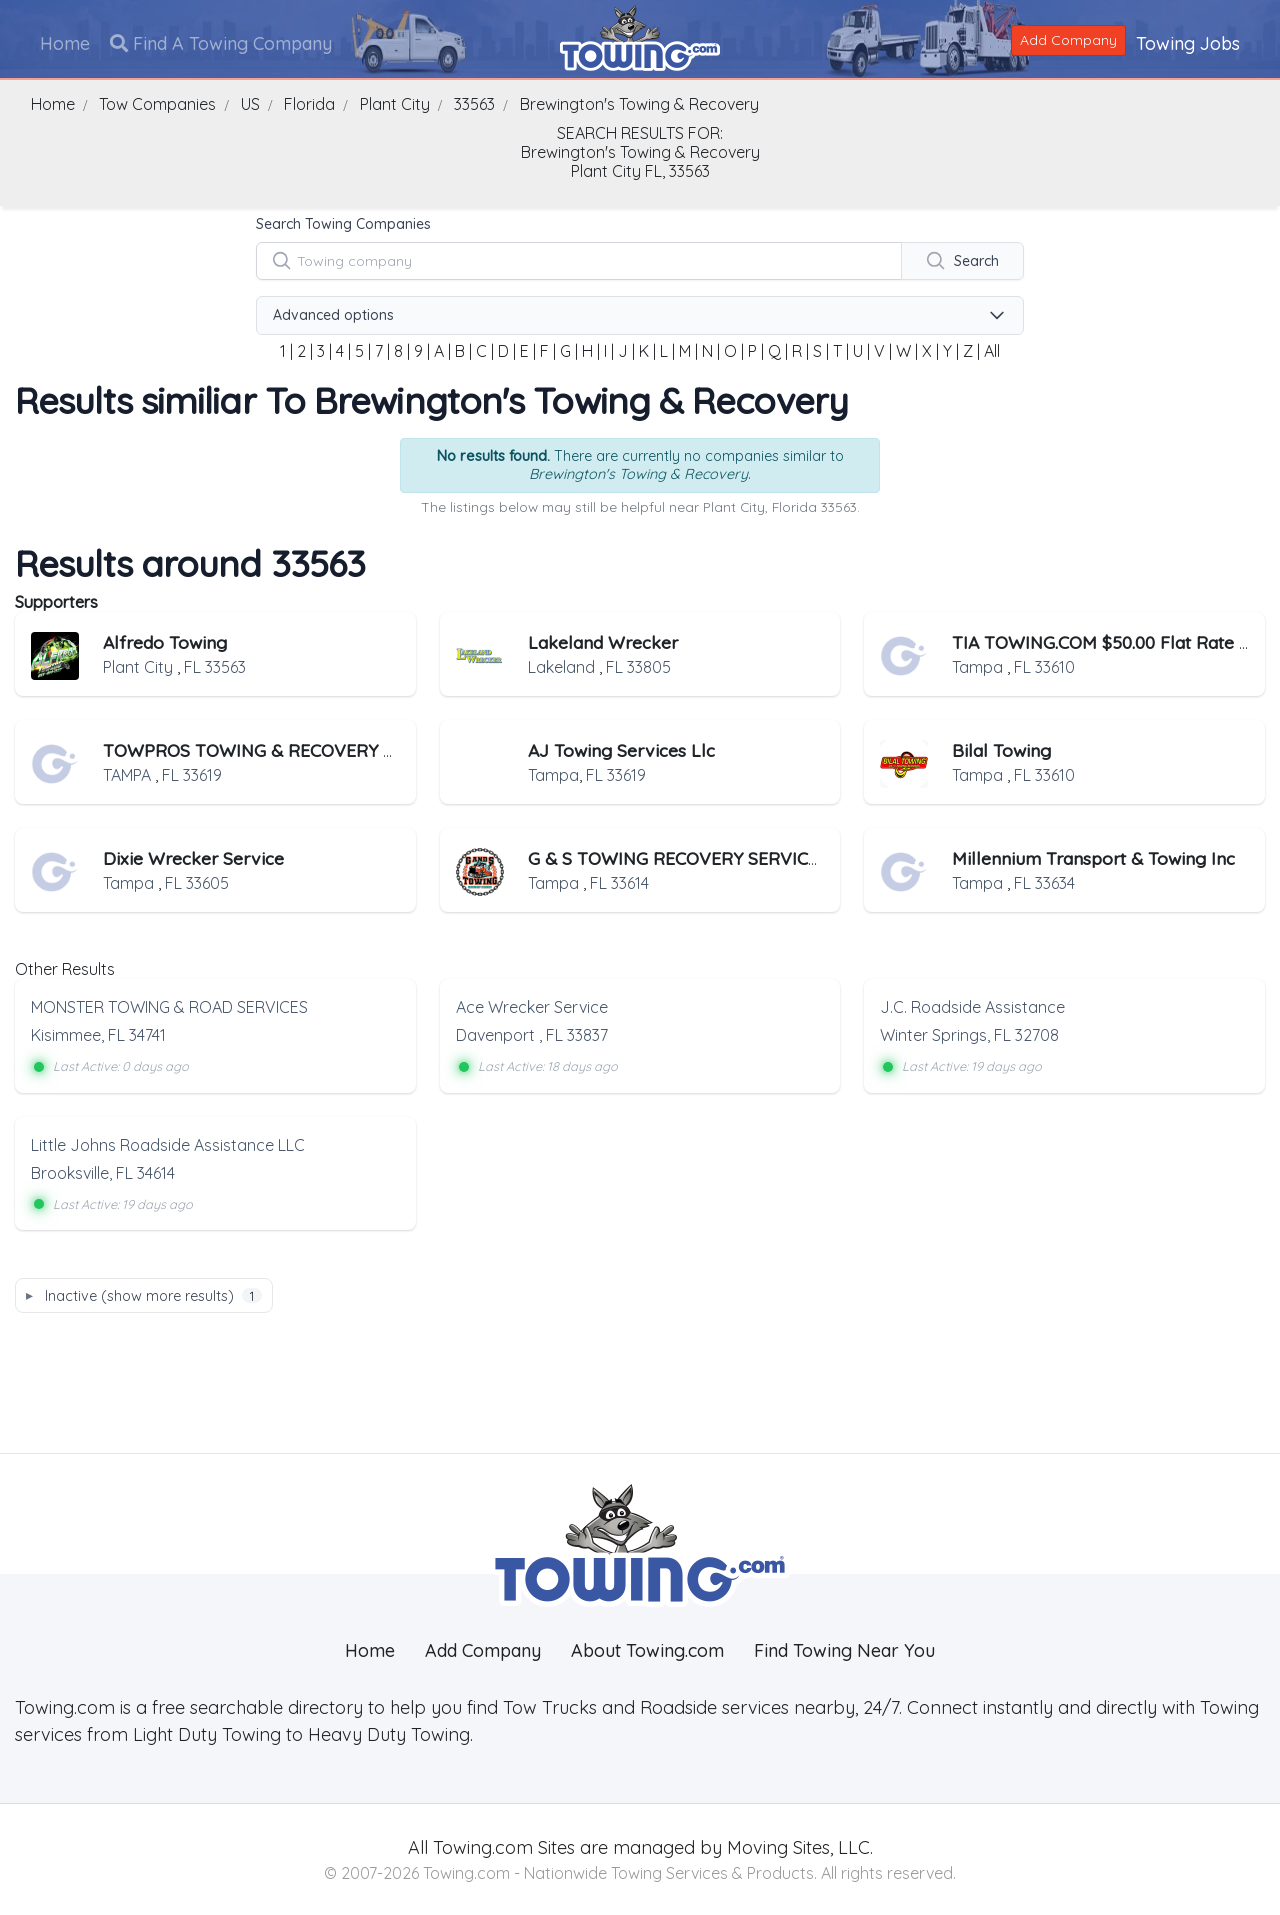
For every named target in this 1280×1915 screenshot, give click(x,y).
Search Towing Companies (343, 224)
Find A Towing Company (221, 43)
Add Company (1068, 40)
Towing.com (480, 1847)
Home (65, 43)
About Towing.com (647, 1650)
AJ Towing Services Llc (621, 750)
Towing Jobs (1188, 43)
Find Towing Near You (844, 1650)
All (992, 351)
